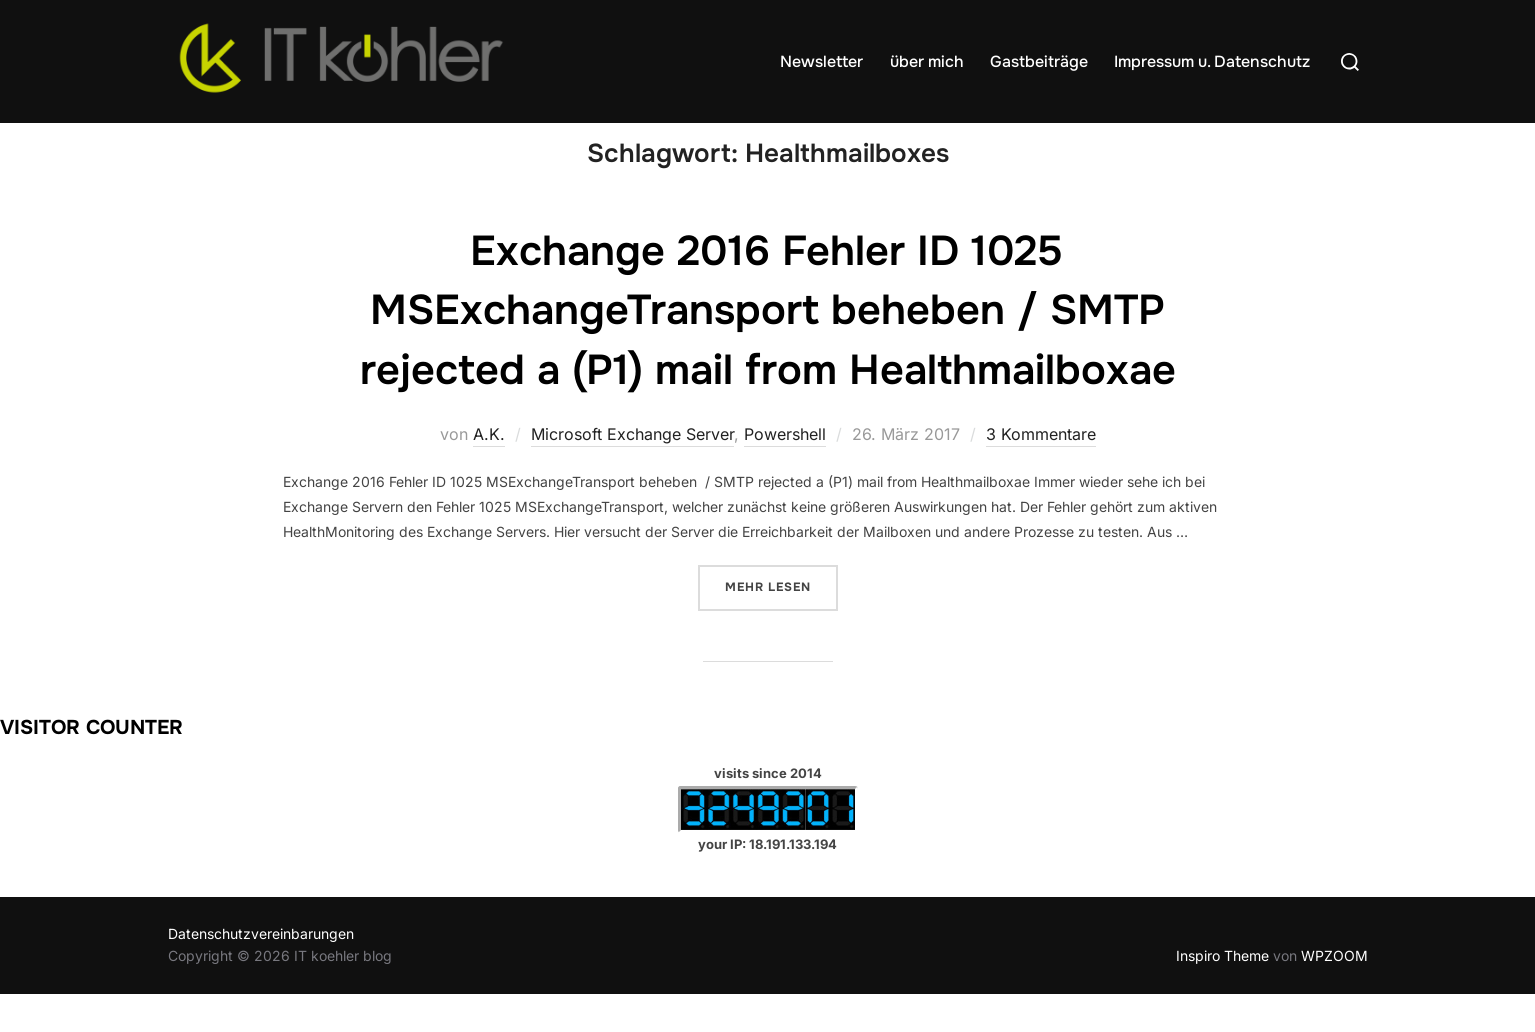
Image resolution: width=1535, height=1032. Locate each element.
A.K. (489, 472)
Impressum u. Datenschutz (1212, 61)
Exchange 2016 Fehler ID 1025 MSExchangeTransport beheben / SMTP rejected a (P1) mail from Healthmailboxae (767, 350)
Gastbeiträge (1039, 61)
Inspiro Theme (1222, 993)
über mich (927, 61)
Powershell (785, 472)
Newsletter (821, 61)
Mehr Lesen (781, 623)
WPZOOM (1334, 993)
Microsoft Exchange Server (632, 472)
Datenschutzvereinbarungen (261, 971)
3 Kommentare (1041, 472)
